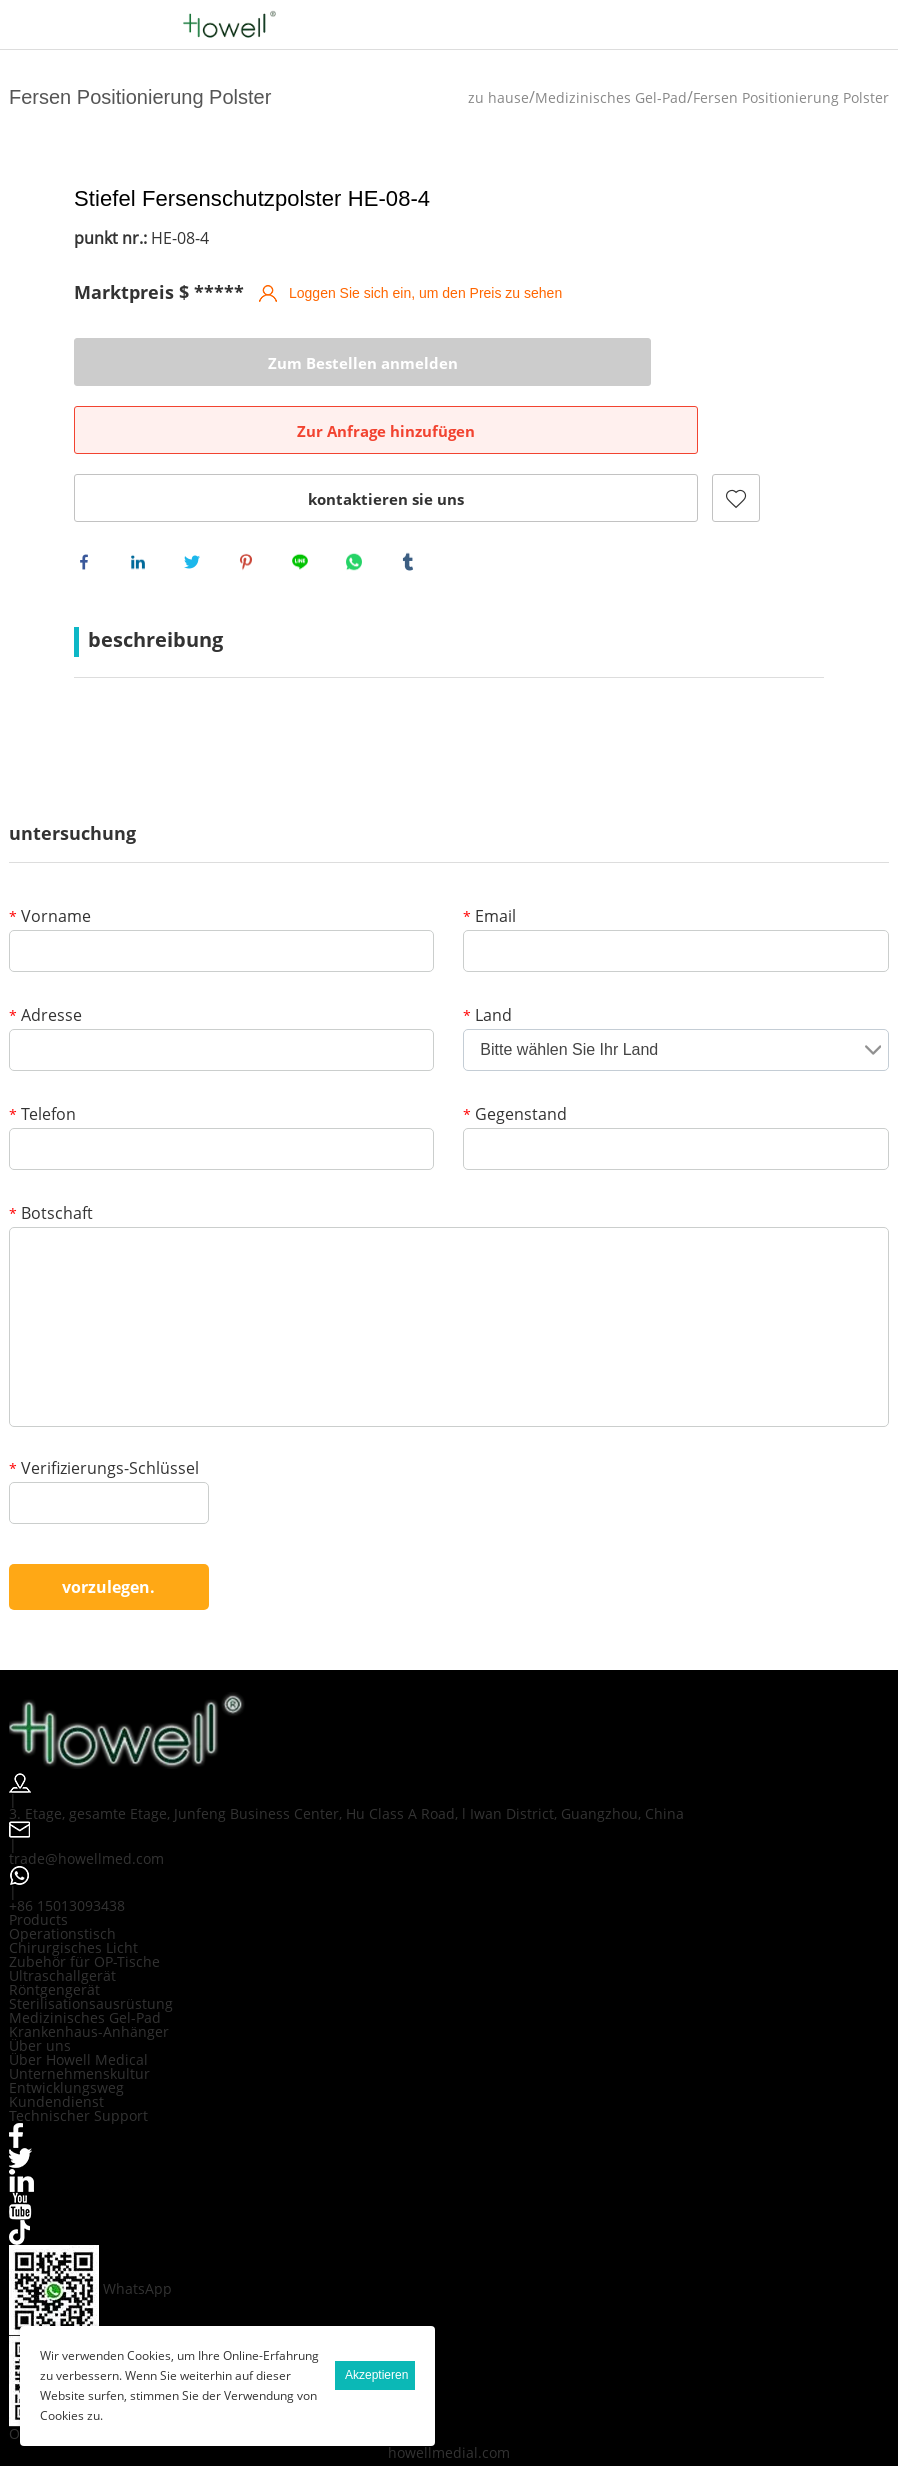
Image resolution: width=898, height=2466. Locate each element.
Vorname (50, 859)
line (305, 499)
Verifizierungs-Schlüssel (104, 1411)
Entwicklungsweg (66, 2029)
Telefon (42, 1057)
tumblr (413, 499)
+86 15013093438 (67, 1847)
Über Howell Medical (78, 2001)
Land (487, 958)
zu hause (498, 97)
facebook (89, 499)
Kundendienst (56, 2043)
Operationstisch (62, 1875)
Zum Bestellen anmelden (174, 363)
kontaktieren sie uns (249, 431)
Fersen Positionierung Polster (791, 97)
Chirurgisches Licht (73, 1889)
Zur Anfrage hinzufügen (494, 363)
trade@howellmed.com (86, 1800)
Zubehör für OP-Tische (84, 1903)
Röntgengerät (54, 1931)
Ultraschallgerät (62, 1917)
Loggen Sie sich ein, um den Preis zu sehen (425, 293)
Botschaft (51, 1156)
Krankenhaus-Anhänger (89, 1973)
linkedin (143, 499)
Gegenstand (515, 1057)
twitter (197, 499)
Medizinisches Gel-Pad (611, 97)
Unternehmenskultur (79, 2015)
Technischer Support (78, 2057)
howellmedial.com (449, 2395)
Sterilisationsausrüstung (91, 1945)
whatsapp (359, 499)
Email (489, 859)
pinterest (251, 499)
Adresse (45, 958)
